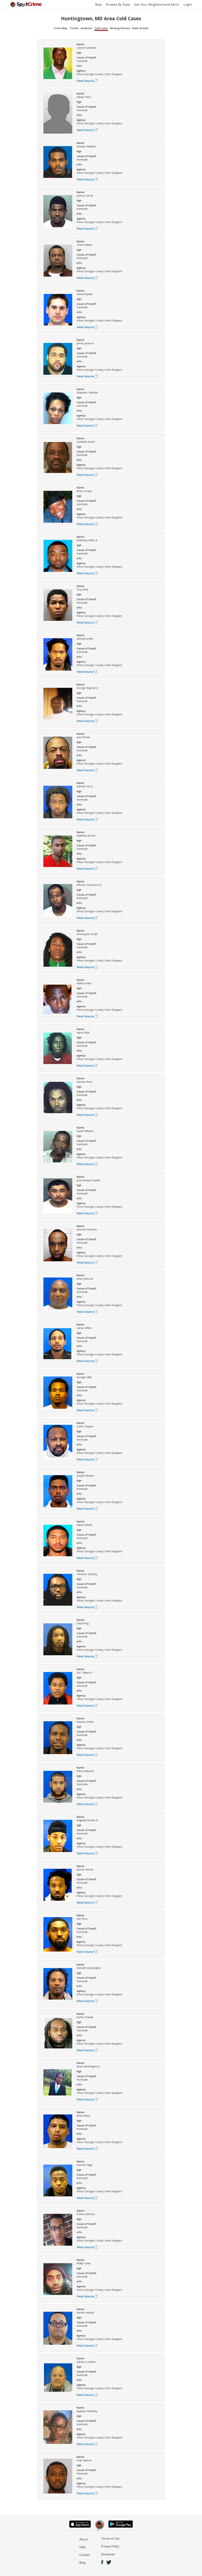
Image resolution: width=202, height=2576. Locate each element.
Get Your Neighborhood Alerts (156, 5)
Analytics (86, 28)
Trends (74, 28)
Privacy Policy (110, 2546)
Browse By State (118, 5)
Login (188, 5)
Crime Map (60, 28)
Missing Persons (120, 28)
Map (98, 5)
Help (82, 2547)
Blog (82, 2563)
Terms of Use (110, 2539)
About (83, 2539)
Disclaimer (108, 2554)
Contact (84, 2555)
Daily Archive (140, 28)
